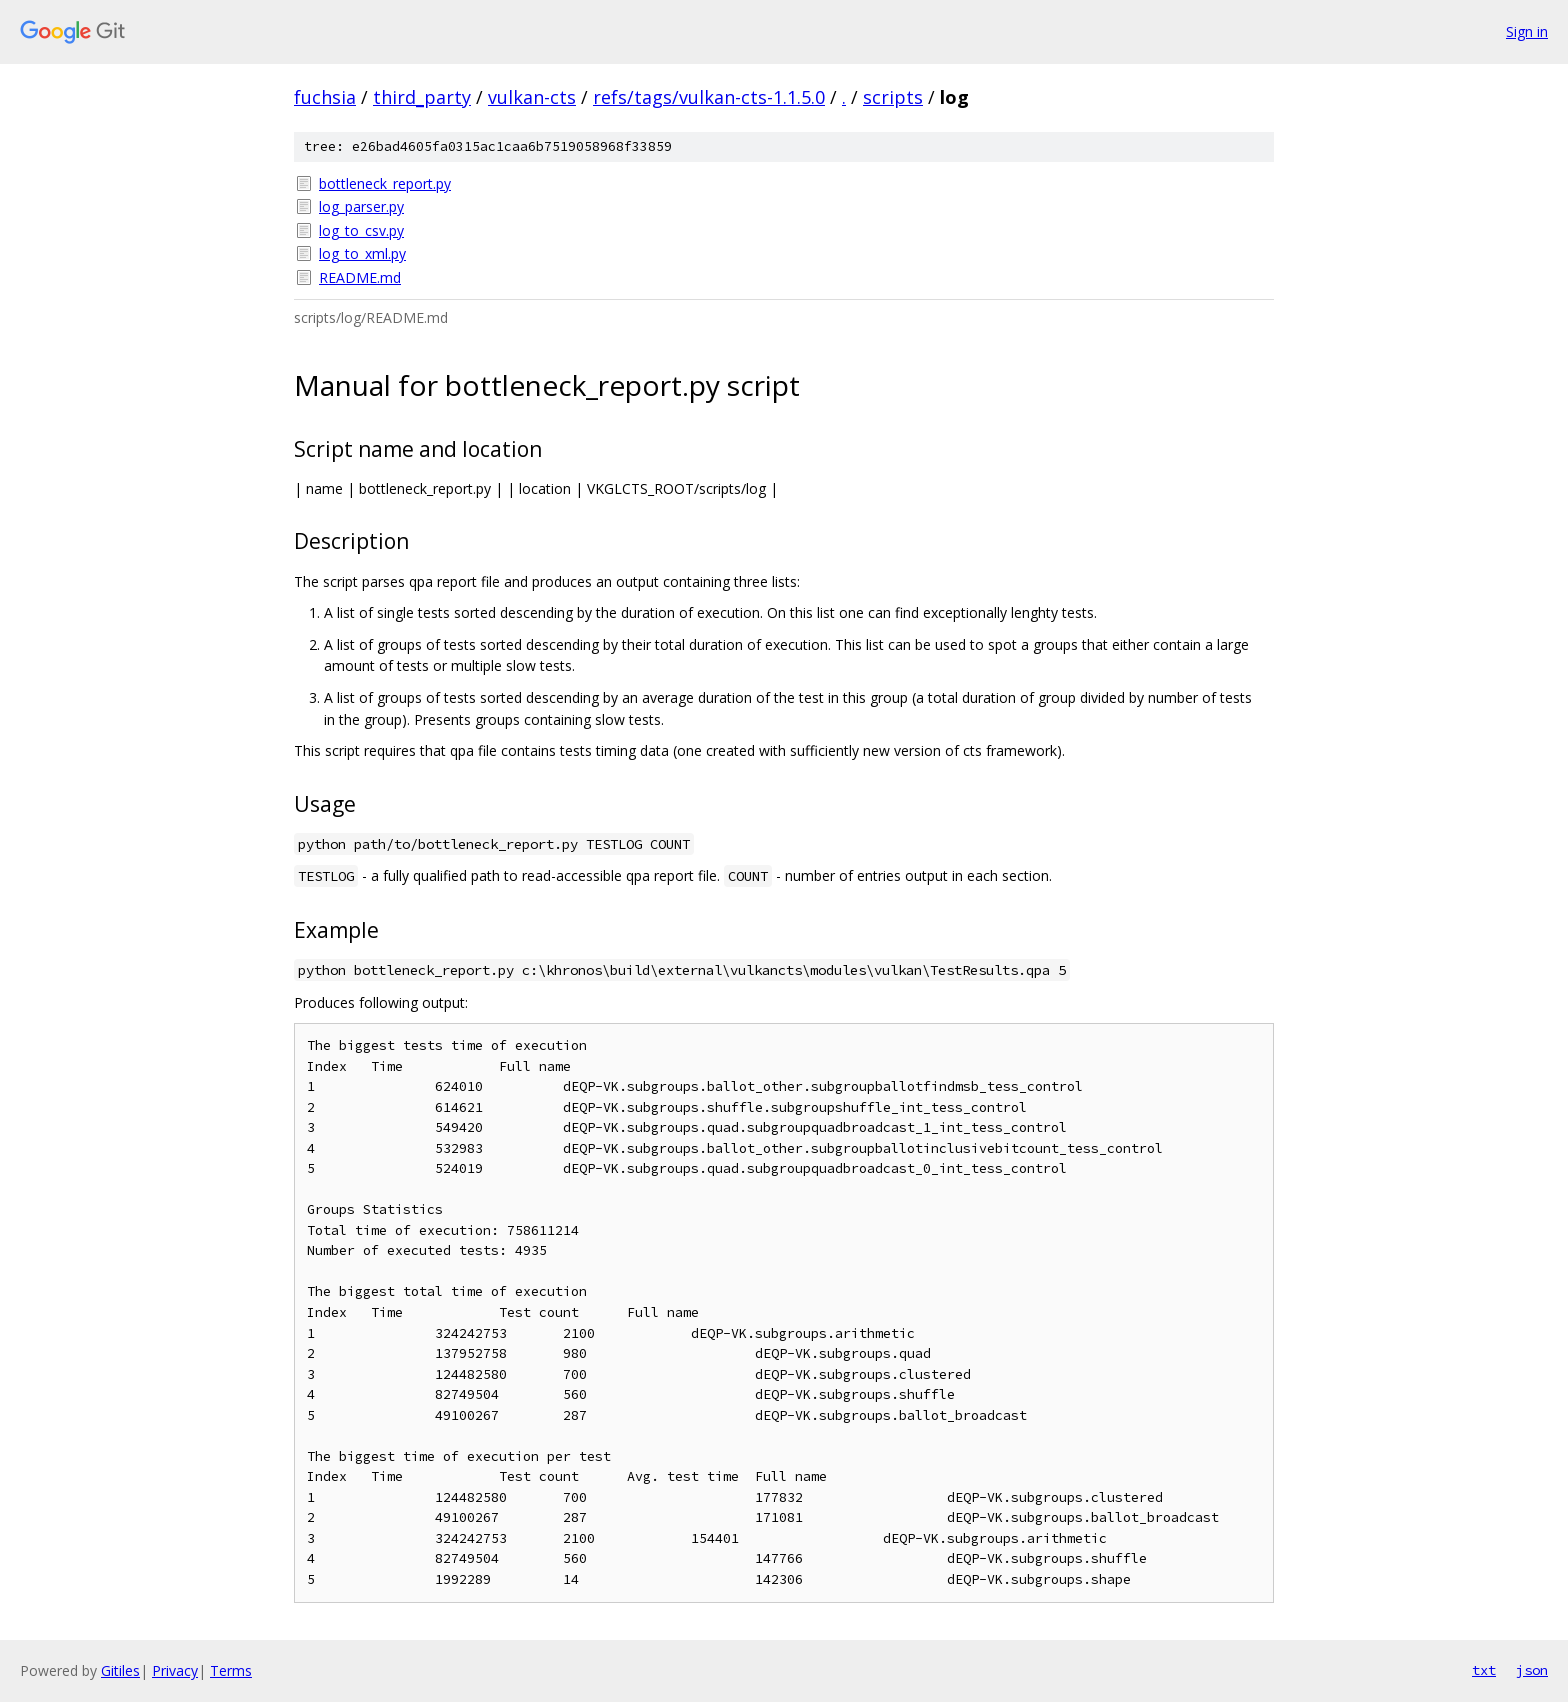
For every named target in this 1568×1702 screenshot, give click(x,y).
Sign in (1527, 31)
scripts (893, 97)
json (1532, 1670)
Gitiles (120, 1670)
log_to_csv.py (361, 230)
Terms (231, 1670)
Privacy (175, 1670)
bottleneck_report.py (385, 183)
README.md (360, 277)
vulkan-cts (532, 97)
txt (1484, 1670)
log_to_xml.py (362, 253)
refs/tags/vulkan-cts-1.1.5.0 (709, 97)
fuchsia (325, 97)
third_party (422, 97)
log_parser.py (361, 206)
